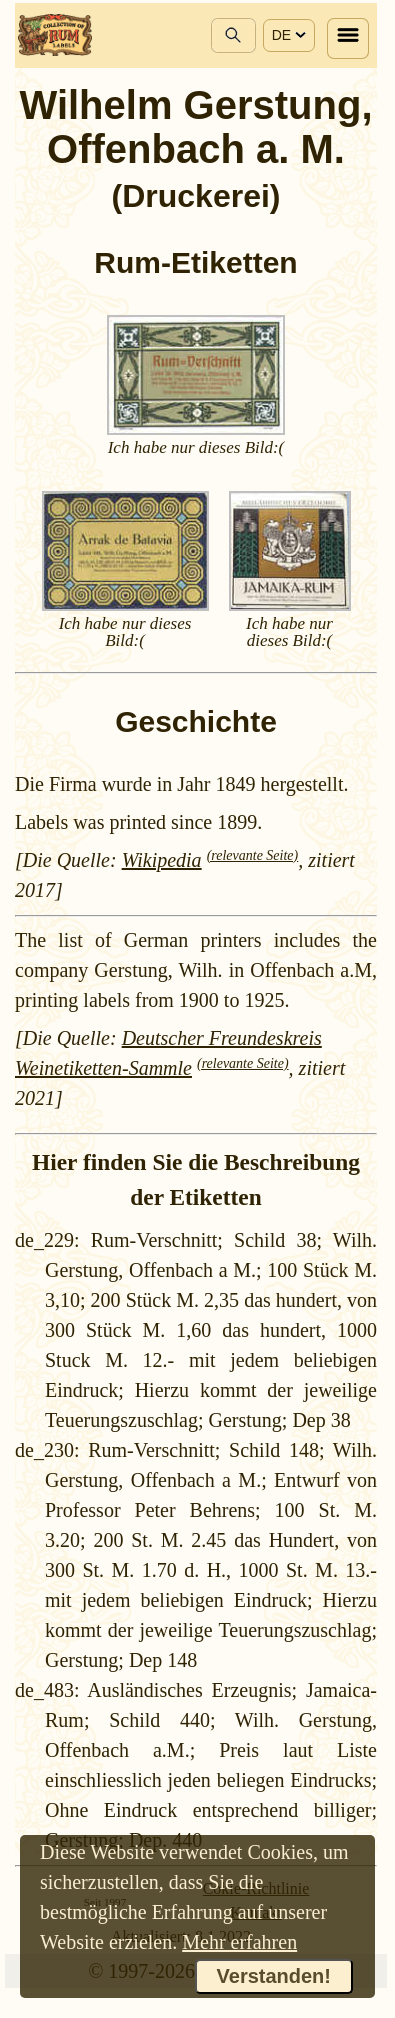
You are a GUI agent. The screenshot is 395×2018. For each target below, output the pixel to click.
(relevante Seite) (253, 855)
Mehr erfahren (239, 1942)
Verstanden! (274, 1976)
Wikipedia (162, 860)
